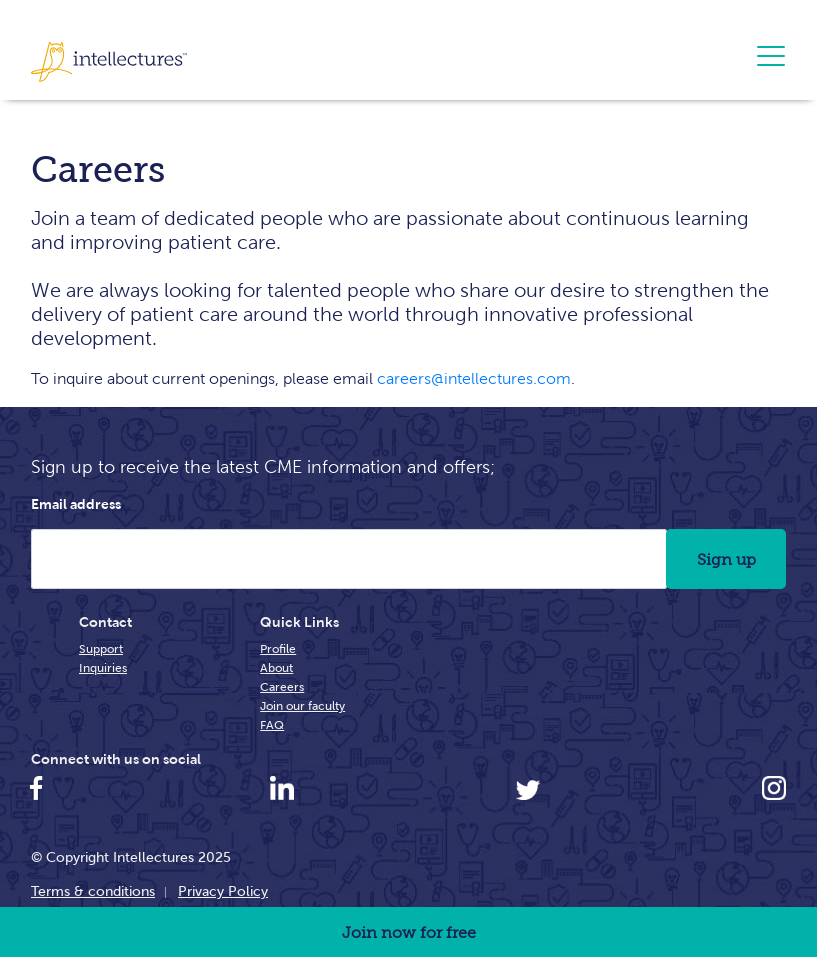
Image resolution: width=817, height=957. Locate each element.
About (276, 667)
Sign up (726, 559)
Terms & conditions (93, 891)
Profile (278, 648)
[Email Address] (349, 559)
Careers (282, 686)
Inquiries (103, 667)
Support (101, 648)
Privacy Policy (223, 891)
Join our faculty (302, 705)
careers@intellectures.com (474, 378)
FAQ (272, 724)
